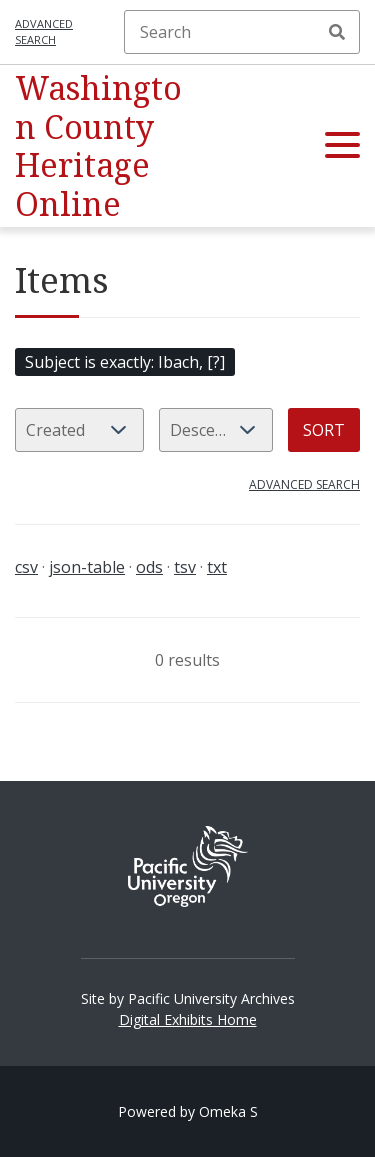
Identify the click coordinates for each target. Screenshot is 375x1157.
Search (337, 32)
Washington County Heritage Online (98, 145)
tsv (185, 567)
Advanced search (44, 32)
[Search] (242, 32)
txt (217, 567)
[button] (342, 146)
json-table (87, 567)
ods (149, 567)
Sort (324, 430)
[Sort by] (79, 430)
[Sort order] (216, 430)
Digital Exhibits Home (188, 1019)
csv (26, 567)
